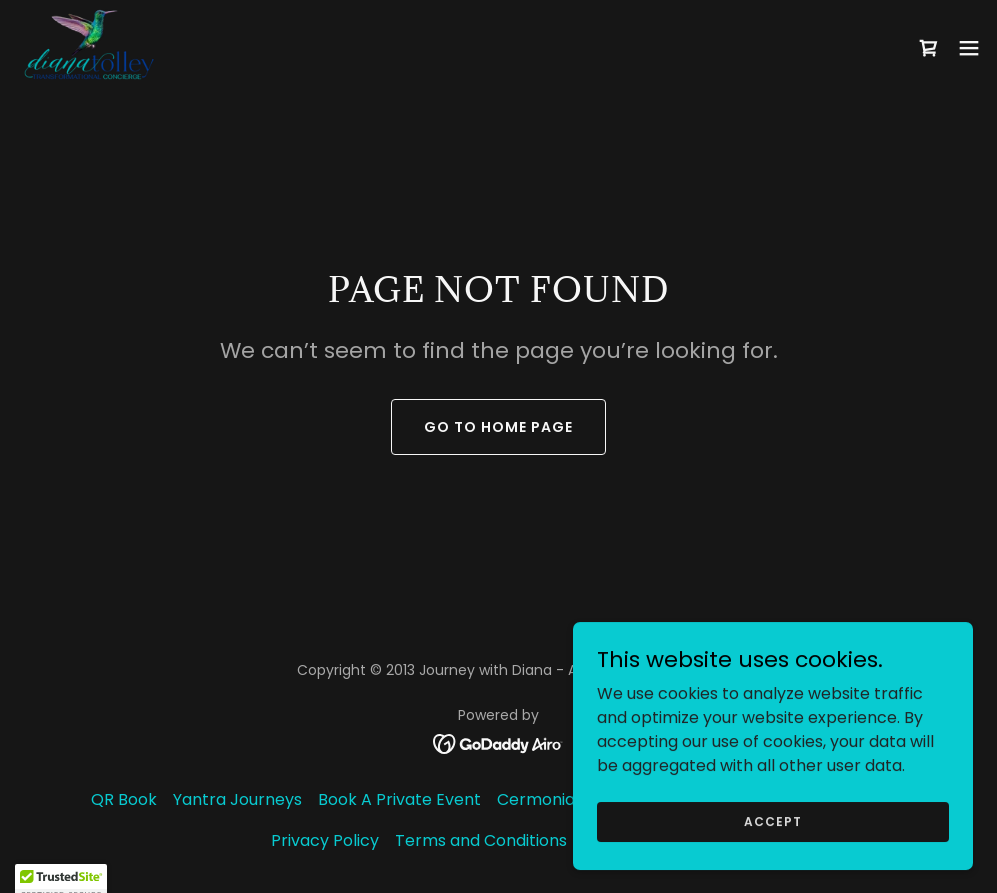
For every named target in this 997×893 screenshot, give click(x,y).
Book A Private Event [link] (399, 799)
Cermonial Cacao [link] (566, 799)
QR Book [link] (124, 799)
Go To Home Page (498, 427)
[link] (88, 48)
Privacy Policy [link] (325, 840)
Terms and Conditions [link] (481, 840)
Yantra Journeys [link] (237, 799)
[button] (969, 48)
